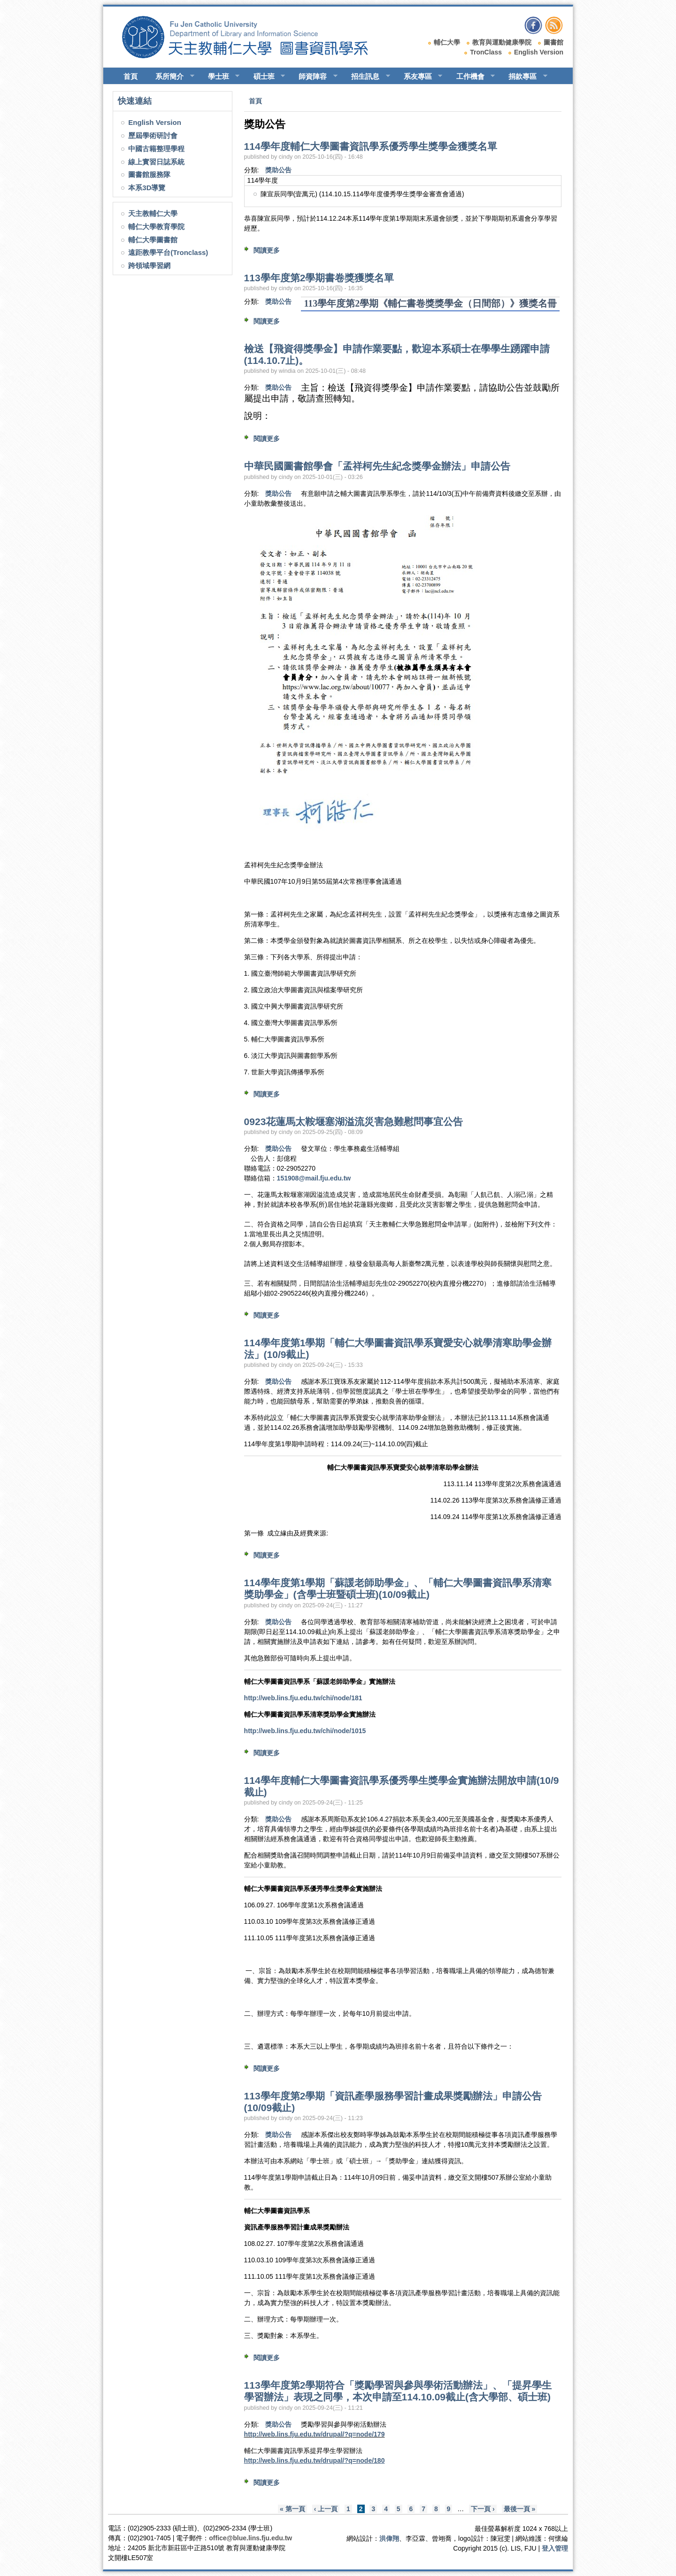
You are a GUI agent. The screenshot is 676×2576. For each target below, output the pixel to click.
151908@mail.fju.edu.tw (314, 1178)
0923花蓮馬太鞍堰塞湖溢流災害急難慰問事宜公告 (353, 1121)
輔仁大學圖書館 (152, 240)
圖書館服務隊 (149, 174)
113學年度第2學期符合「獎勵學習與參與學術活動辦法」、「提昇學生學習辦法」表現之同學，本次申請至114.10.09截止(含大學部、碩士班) (398, 2391)
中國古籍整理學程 (156, 149)
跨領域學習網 (149, 266)
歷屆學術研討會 (152, 135)
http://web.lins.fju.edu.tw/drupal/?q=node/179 (314, 2434)
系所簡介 (170, 76)
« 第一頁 (292, 2509)
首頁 (130, 76)
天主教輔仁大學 (152, 213)
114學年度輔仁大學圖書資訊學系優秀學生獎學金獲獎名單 (370, 146)
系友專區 (419, 76)
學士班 (220, 76)
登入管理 (555, 2548)
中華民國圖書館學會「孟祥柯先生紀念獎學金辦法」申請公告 (377, 466)
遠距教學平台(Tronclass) (168, 252)
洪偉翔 (389, 2538)
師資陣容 (314, 76)
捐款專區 (523, 76)
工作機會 (471, 76)
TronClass (486, 52)
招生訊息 (366, 76)
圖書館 (553, 42)
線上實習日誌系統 (156, 162)
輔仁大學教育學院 (156, 227)
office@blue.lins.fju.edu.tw (250, 2538)
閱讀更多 (267, 250)
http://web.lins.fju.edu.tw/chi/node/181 (303, 1698)
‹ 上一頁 (326, 2509)
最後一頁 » (520, 2509)
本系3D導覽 (146, 188)
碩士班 (265, 76)
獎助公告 (278, 170)
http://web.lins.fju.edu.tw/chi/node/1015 (305, 1731)
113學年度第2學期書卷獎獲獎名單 (319, 277)
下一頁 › (483, 2509)
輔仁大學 (447, 42)
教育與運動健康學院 (501, 42)
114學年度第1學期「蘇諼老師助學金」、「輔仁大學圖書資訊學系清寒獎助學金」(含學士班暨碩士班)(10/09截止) (398, 1588)
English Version (538, 52)
